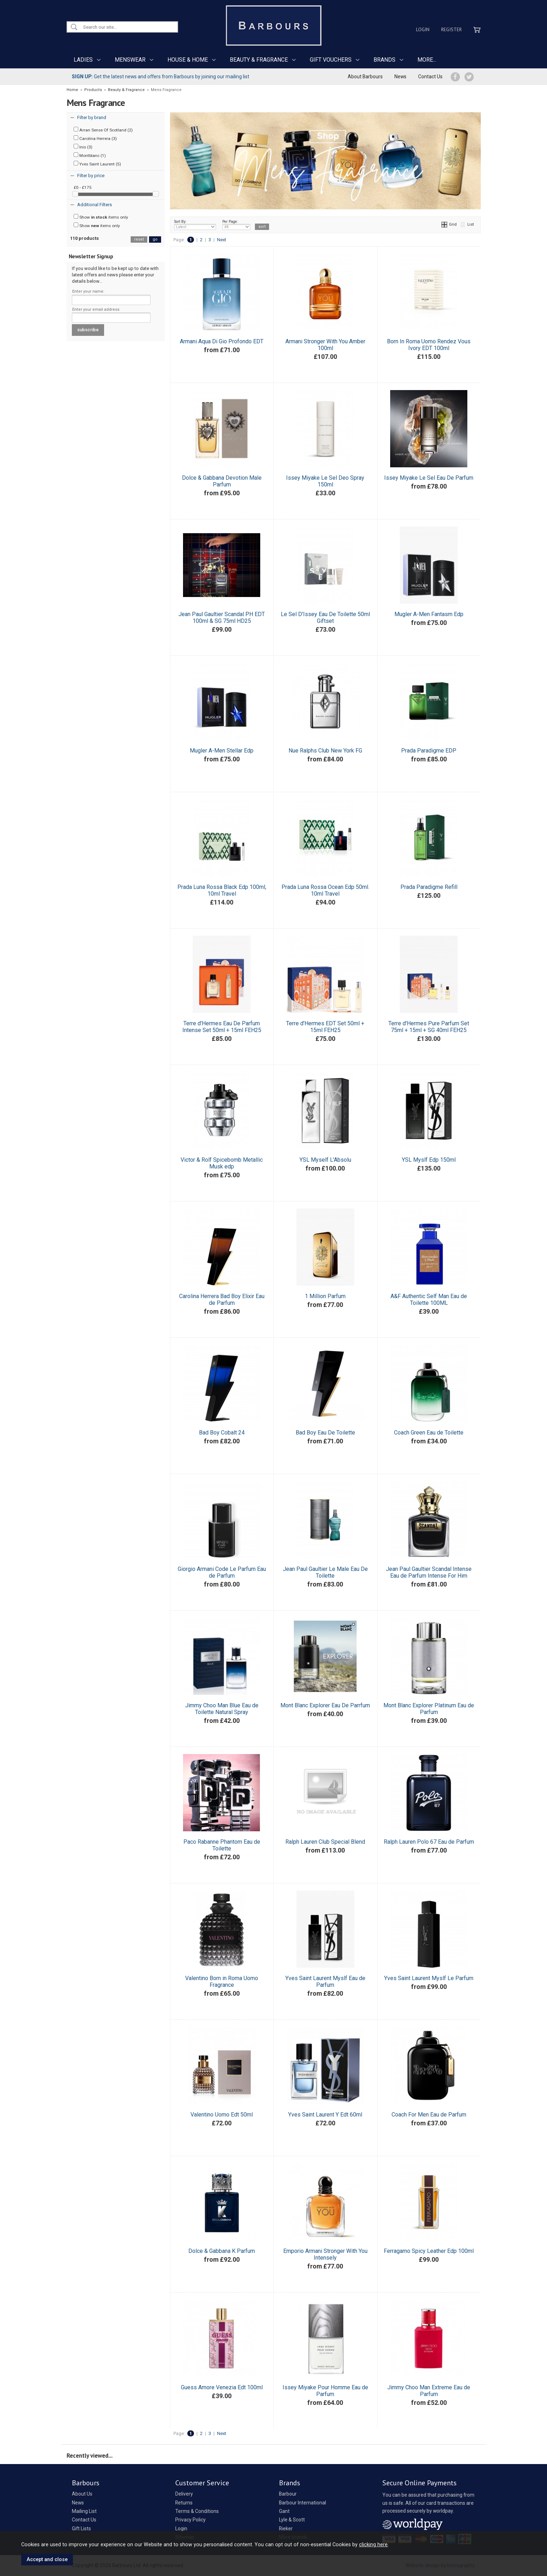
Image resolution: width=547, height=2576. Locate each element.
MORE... (426, 59)
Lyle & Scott (292, 2520)
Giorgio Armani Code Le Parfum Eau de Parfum (222, 1572)
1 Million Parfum (325, 1296)
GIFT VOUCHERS (331, 59)
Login (422, 29)
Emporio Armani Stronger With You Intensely (325, 2254)
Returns (184, 2502)
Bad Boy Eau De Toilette (325, 1432)
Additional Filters (94, 204)
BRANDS (384, 59)
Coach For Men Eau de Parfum (429, 2114)
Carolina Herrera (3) (95, 138)
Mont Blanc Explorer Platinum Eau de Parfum (428, 1708)
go (155, 239)
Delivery (184, 2494)
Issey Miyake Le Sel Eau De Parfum (428, 477)
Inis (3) (83, 147)
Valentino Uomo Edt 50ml (221, 2114)
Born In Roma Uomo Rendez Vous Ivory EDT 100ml (429, 344)
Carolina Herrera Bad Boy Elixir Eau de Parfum (221, 1299)
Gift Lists (81, 2528)
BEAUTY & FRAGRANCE (259, 59)
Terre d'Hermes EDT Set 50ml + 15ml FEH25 (325, 1026)
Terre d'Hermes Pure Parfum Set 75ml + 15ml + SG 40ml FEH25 (428, 1026)
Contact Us (430, 76)
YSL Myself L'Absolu (325, 1159)
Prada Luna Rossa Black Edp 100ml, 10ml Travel (221, 890)
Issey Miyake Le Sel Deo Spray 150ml (325, 481)
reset (139, 239)
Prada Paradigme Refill (428, 887)
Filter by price (90, 175)
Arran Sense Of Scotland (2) (103, 130)
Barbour (288, 2494)
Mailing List (84, 2511)
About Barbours (365, 76)
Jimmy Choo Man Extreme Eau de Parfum (428, 2390)
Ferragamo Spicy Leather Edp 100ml (429, 2251)
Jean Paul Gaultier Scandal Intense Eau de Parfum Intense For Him (429, 1572)
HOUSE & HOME (187, 59)
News (400, 76)
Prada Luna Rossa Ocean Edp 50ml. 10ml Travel (325, 890)
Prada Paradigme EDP (428, 750)
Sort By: (195, 224)
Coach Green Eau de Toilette (428, 1432)
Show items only (101, 217)
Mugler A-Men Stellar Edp (221, 750)
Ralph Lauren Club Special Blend (325, 1841)
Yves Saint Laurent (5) (97, 164)
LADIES (83, 59)
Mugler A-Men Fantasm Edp (428, 614)
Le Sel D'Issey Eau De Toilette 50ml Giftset (325, 617)
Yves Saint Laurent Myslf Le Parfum (428, 1978)
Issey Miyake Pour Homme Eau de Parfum (325, 2390)
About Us (82, 2494)
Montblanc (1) (90, 155)
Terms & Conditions (197, 2511)
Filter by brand (91, 117)
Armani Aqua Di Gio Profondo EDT (221, 341)
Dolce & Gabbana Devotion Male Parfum (222, 481)
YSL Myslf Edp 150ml (429, 1159)
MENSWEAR (130, 59)
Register (451, 29)
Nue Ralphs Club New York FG (325, 750)
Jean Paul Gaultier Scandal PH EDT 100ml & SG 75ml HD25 (221, 617)
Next (221, 239)
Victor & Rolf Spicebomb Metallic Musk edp (222, 1163)
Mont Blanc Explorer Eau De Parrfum (325, 1705)
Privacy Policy (190, 2520)
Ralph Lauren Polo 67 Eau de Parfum (429, 1841)
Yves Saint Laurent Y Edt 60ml (325, 2114)
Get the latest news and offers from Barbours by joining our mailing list (160, 76)
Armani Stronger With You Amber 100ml (325, 344)
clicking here (373, 2544)
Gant (284, 2511)
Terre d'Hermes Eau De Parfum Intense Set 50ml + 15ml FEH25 (221, 1026)
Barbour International (302, 2502)
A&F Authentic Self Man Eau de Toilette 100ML (429, 1299)
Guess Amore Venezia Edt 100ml (222, 2387)
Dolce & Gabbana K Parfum (221, 2251)
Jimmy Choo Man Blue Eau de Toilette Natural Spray (221, 1708)
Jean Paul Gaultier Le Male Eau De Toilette (325, 1572)
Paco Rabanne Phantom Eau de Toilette (221, 1845)
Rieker (286, 2528)
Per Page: (236, 224)
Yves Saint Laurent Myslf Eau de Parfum (325, 1981)
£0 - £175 (83, 187)
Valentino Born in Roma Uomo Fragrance (221, 1981)
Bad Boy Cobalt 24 (222, 1432)
